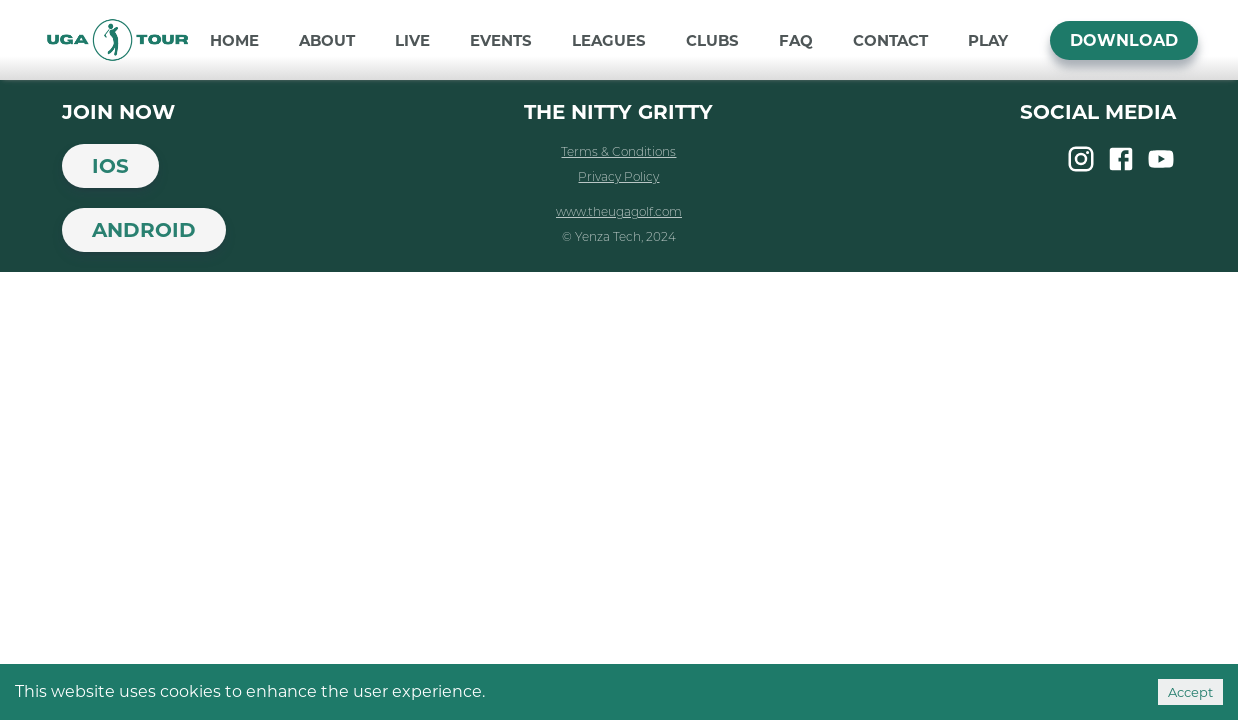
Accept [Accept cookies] (1190, 692)
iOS (110, 166)
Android (144, 230)
